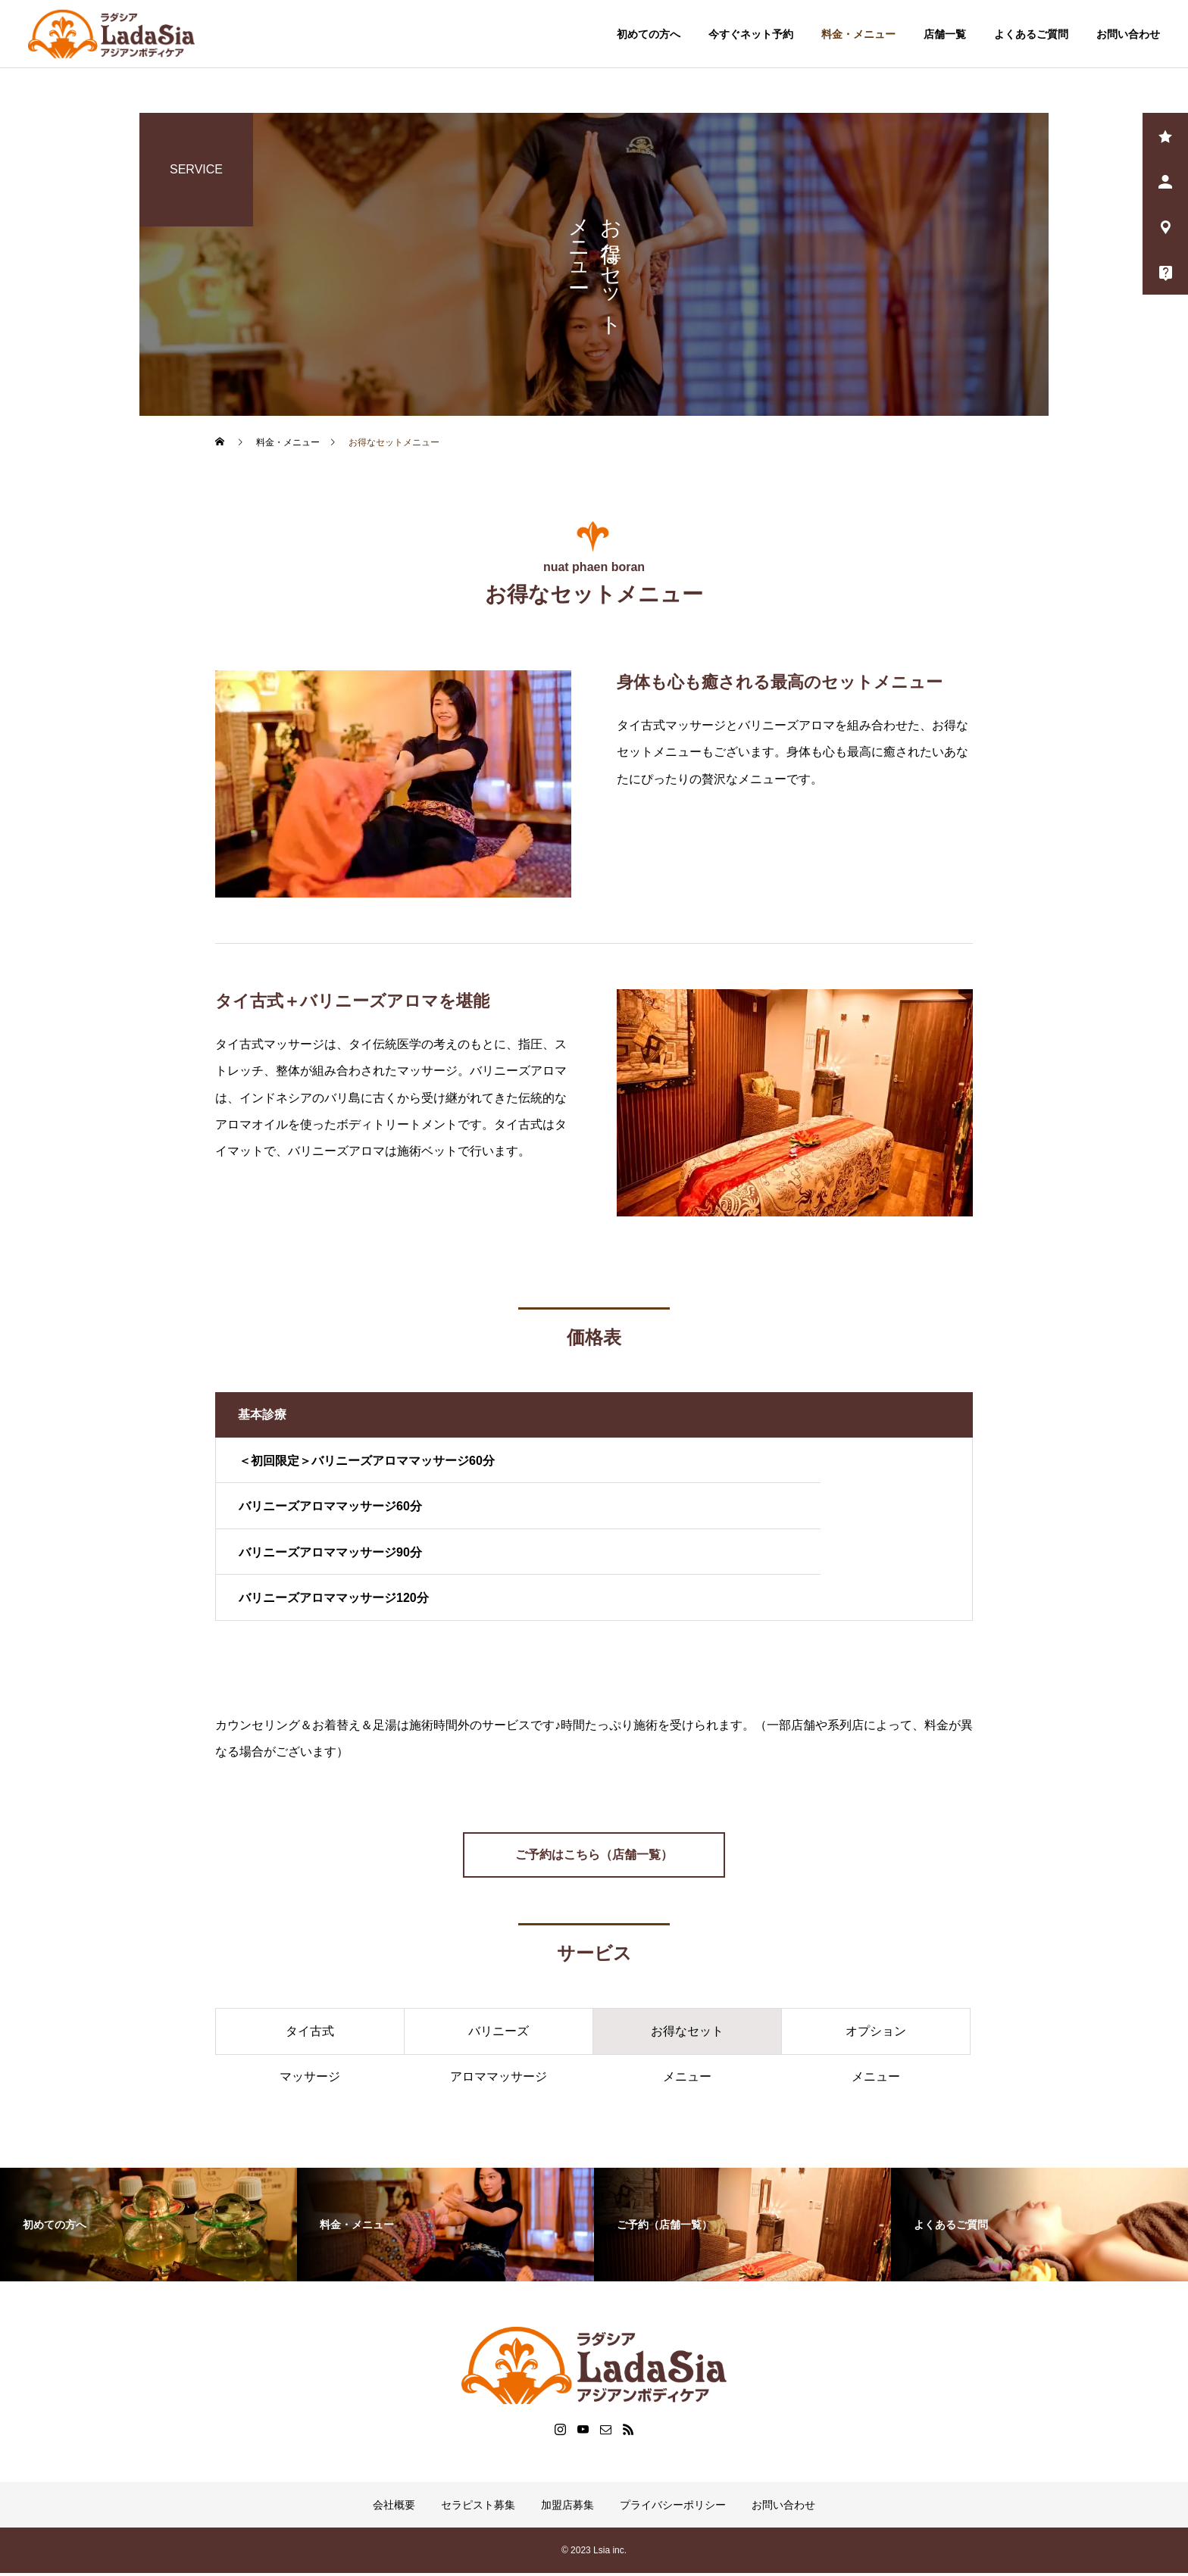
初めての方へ (648, 34)
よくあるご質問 (1031, 34)
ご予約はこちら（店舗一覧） (594, 1856)
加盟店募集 (567, 2508)
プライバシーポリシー (673, 2508)
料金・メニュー (858, 34)
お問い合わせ (1128, 34)
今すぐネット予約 (750, 34)
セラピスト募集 (478, 2508)
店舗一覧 (945, 34)
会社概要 (394, 2508)
